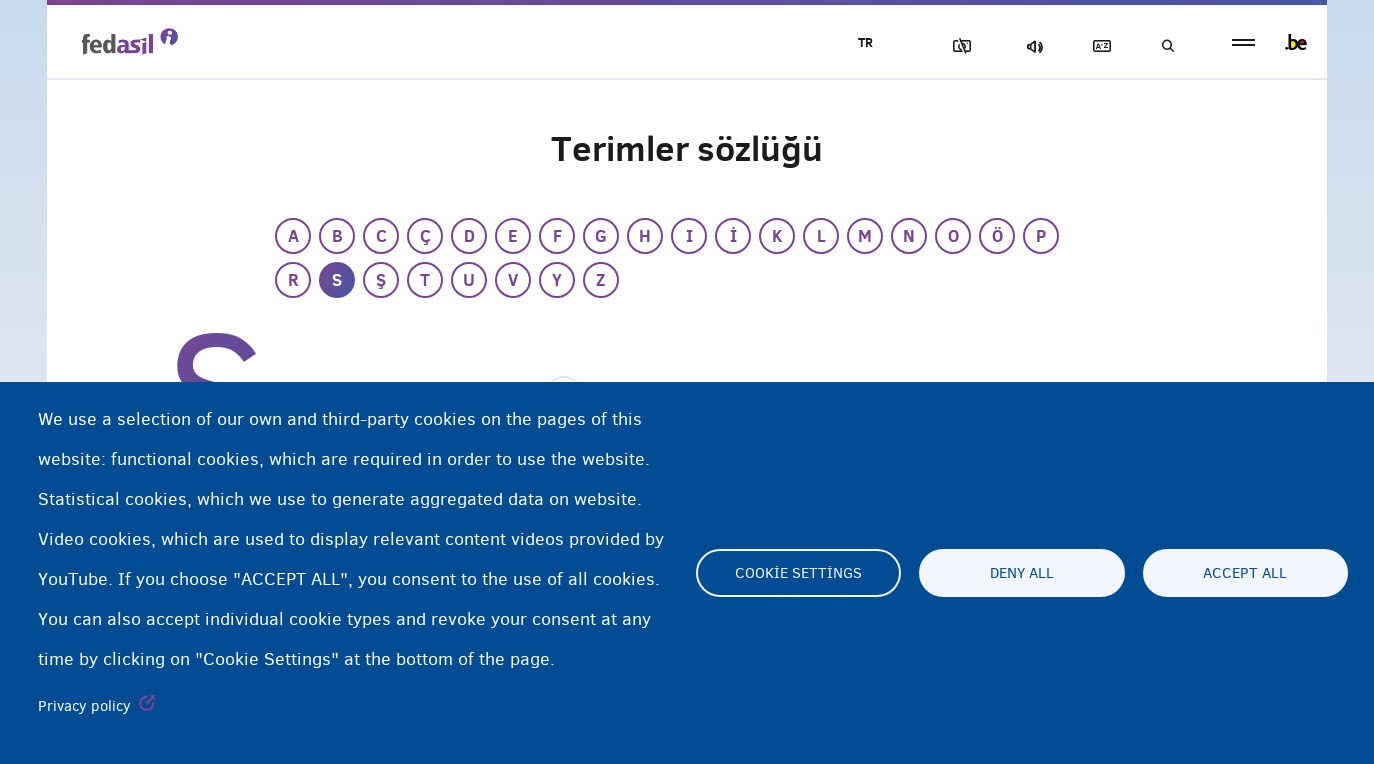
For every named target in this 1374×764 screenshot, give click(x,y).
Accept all (1245, 573)
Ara (1167, 46)
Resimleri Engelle (958, 46)
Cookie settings (798, 573)
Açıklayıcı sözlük (1098, 46)
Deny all (1022, 573)
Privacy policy (84, 706)
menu (1243, 42)
